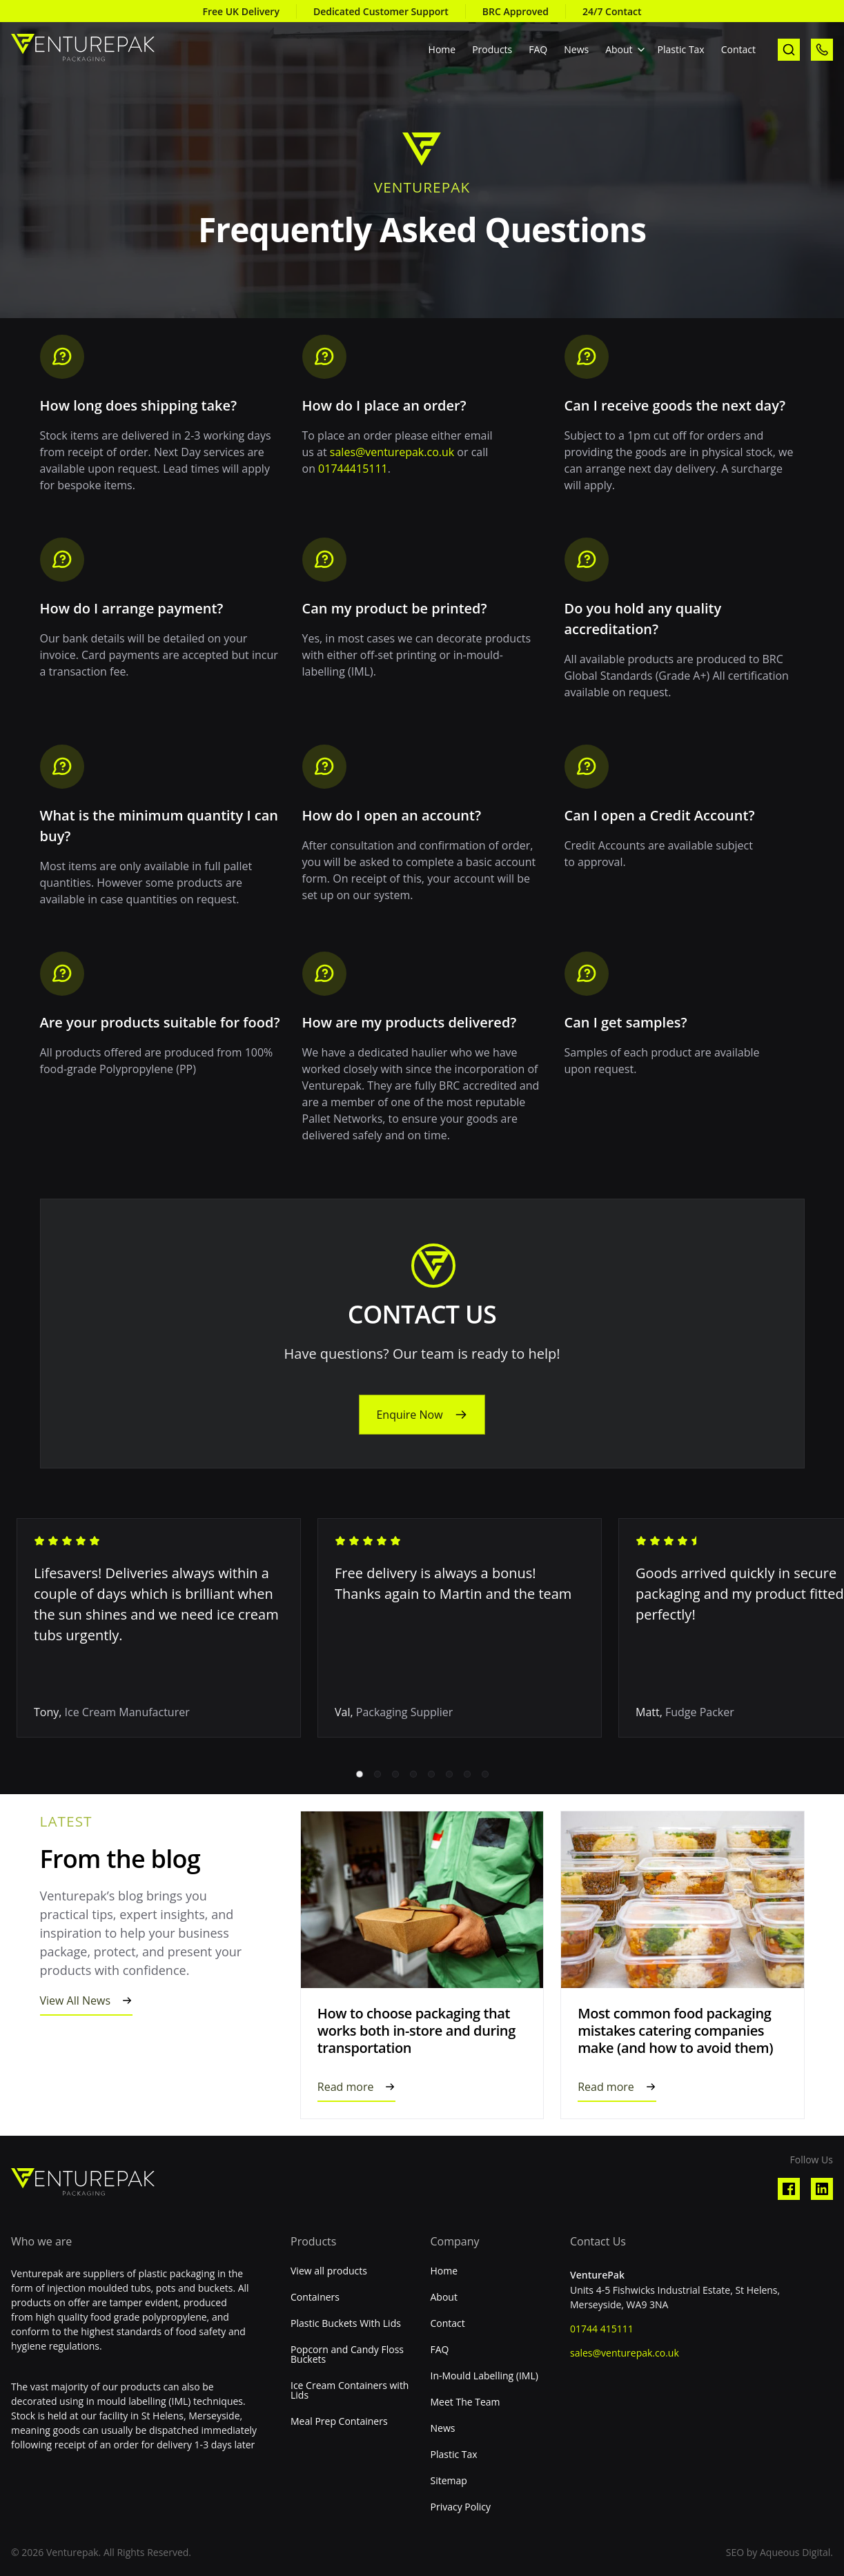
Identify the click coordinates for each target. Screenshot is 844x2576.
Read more (345, 2086)
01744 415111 (602, 2328)
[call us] (822, 50)
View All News (75, 2000)
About (618, 49)
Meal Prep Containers (339, 2421)
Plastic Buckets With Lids (346, 2323)
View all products (329, 2271)
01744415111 (353, 468)
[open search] (789, 50)
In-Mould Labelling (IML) (484, 2376)
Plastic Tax (681, 49)
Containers (315, 2297)
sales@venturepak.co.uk (392, 452)
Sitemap (449, 2481)
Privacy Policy (461, 2507)
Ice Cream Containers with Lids (350, 2390)
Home (442, 49)
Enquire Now (409, 1414)
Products (492, 49)
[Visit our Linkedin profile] (822, 2189)
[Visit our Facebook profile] (789, 2189)
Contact (738, 49)
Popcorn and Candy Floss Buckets (347, 2354)
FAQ (538, 49)
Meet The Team (465, 2402)
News (576, 49)
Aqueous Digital (795, 2552)
